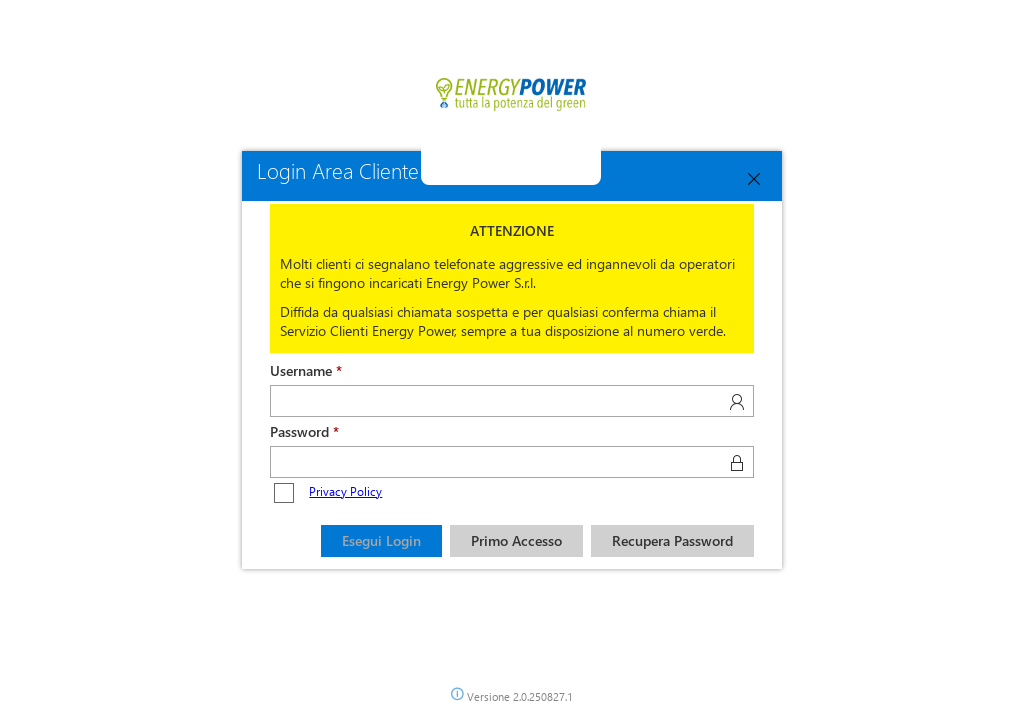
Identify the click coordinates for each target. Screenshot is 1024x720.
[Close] (754, 179)
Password (299, 431)
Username (301, 370)
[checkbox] (284, 493)
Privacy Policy (345, 491)
